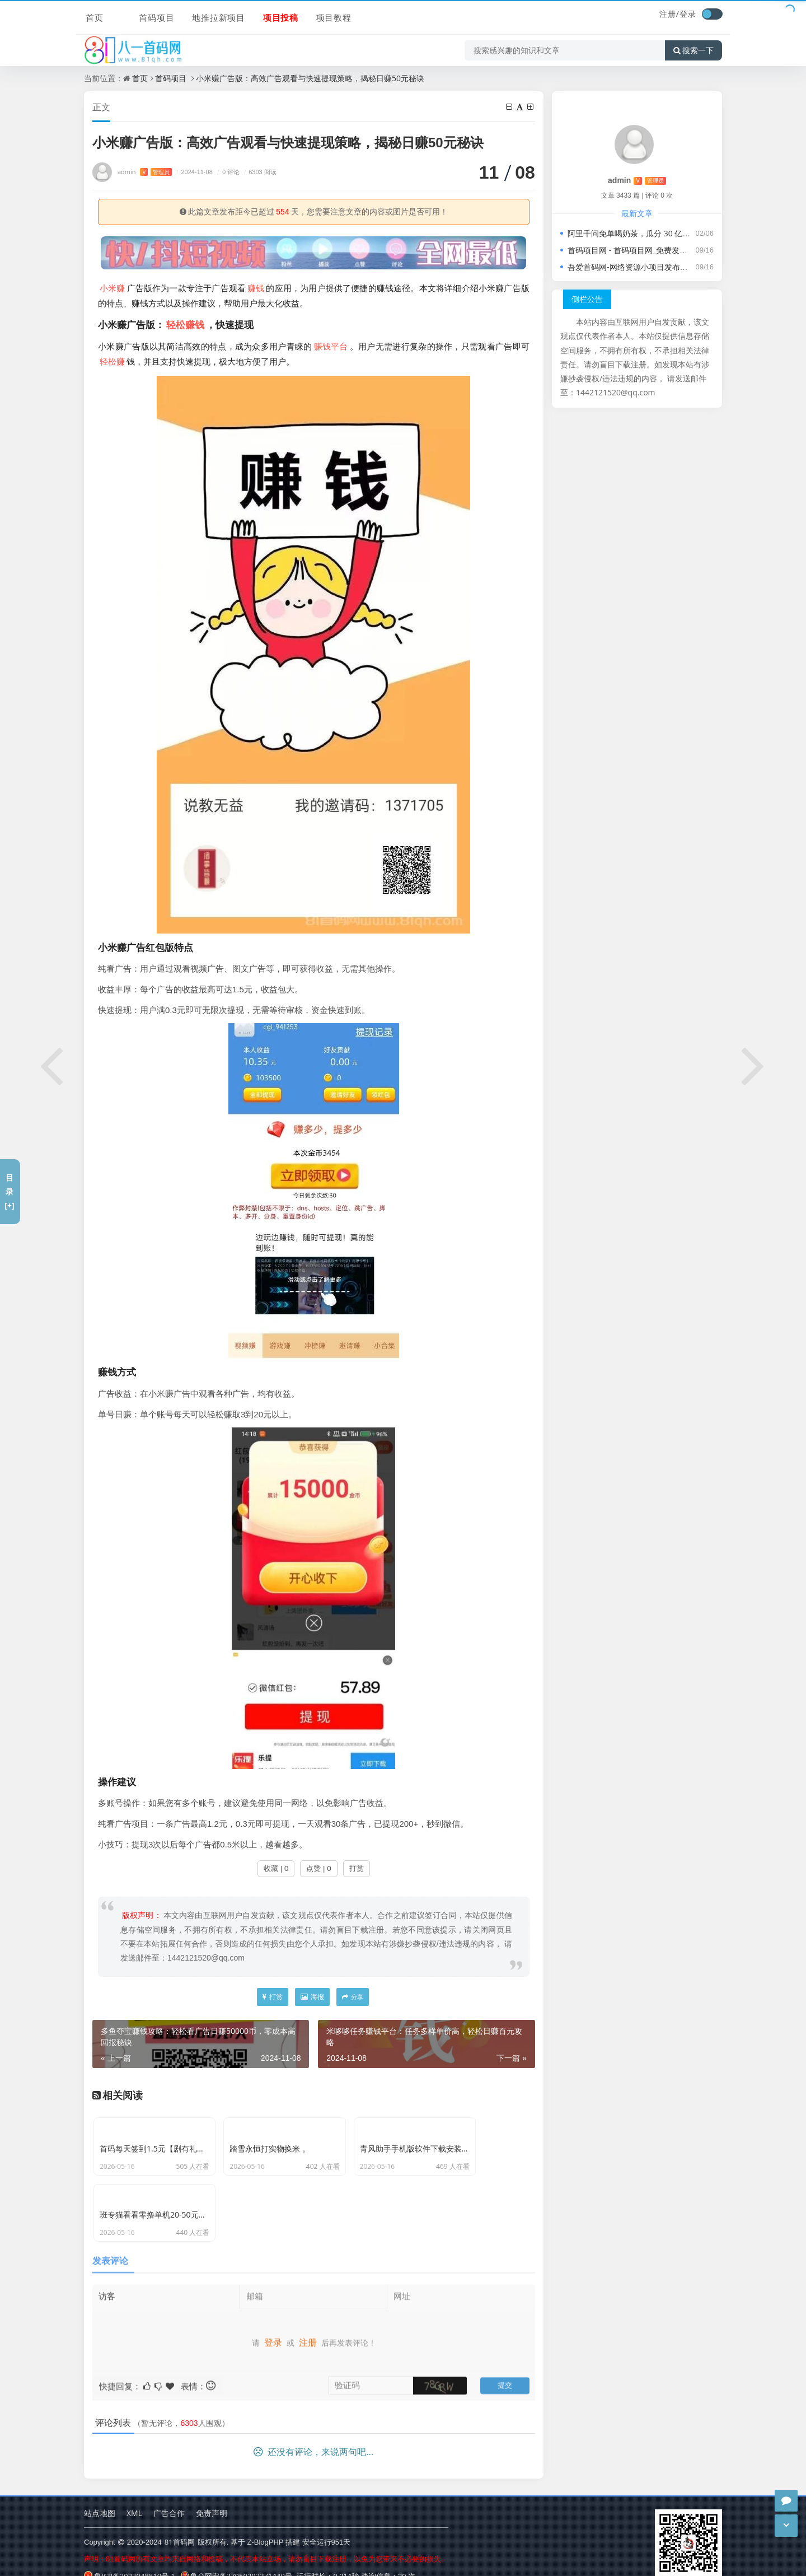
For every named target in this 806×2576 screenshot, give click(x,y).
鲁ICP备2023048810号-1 (129, 2559)
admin (145, 172)
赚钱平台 (331, 346)
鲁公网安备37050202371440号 (236, 2559)
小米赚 (112, 288)
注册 (308, 2320)
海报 (312, 1997)
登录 (688, 13)
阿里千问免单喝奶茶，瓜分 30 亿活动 (633, 233)
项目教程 (312, 15)
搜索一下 (693, 47)
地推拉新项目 (198, 15)
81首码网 (180, 2524)
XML (134, 2495)
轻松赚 (112, 361)
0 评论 (227, 172)
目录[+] (9, 1191)
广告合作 (169, 2495)
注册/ (669, 13)
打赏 (356, 1869)
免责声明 (211, 2495)
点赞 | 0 (318, 1869)
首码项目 (136, 15)
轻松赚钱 (185, 325)
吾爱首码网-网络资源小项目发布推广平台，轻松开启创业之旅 (675, 267)
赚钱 (255, 288)
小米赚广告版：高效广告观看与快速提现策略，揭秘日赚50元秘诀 (310, 78)
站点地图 (99, 2495)
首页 (93, 15)
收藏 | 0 (276, 1869)
